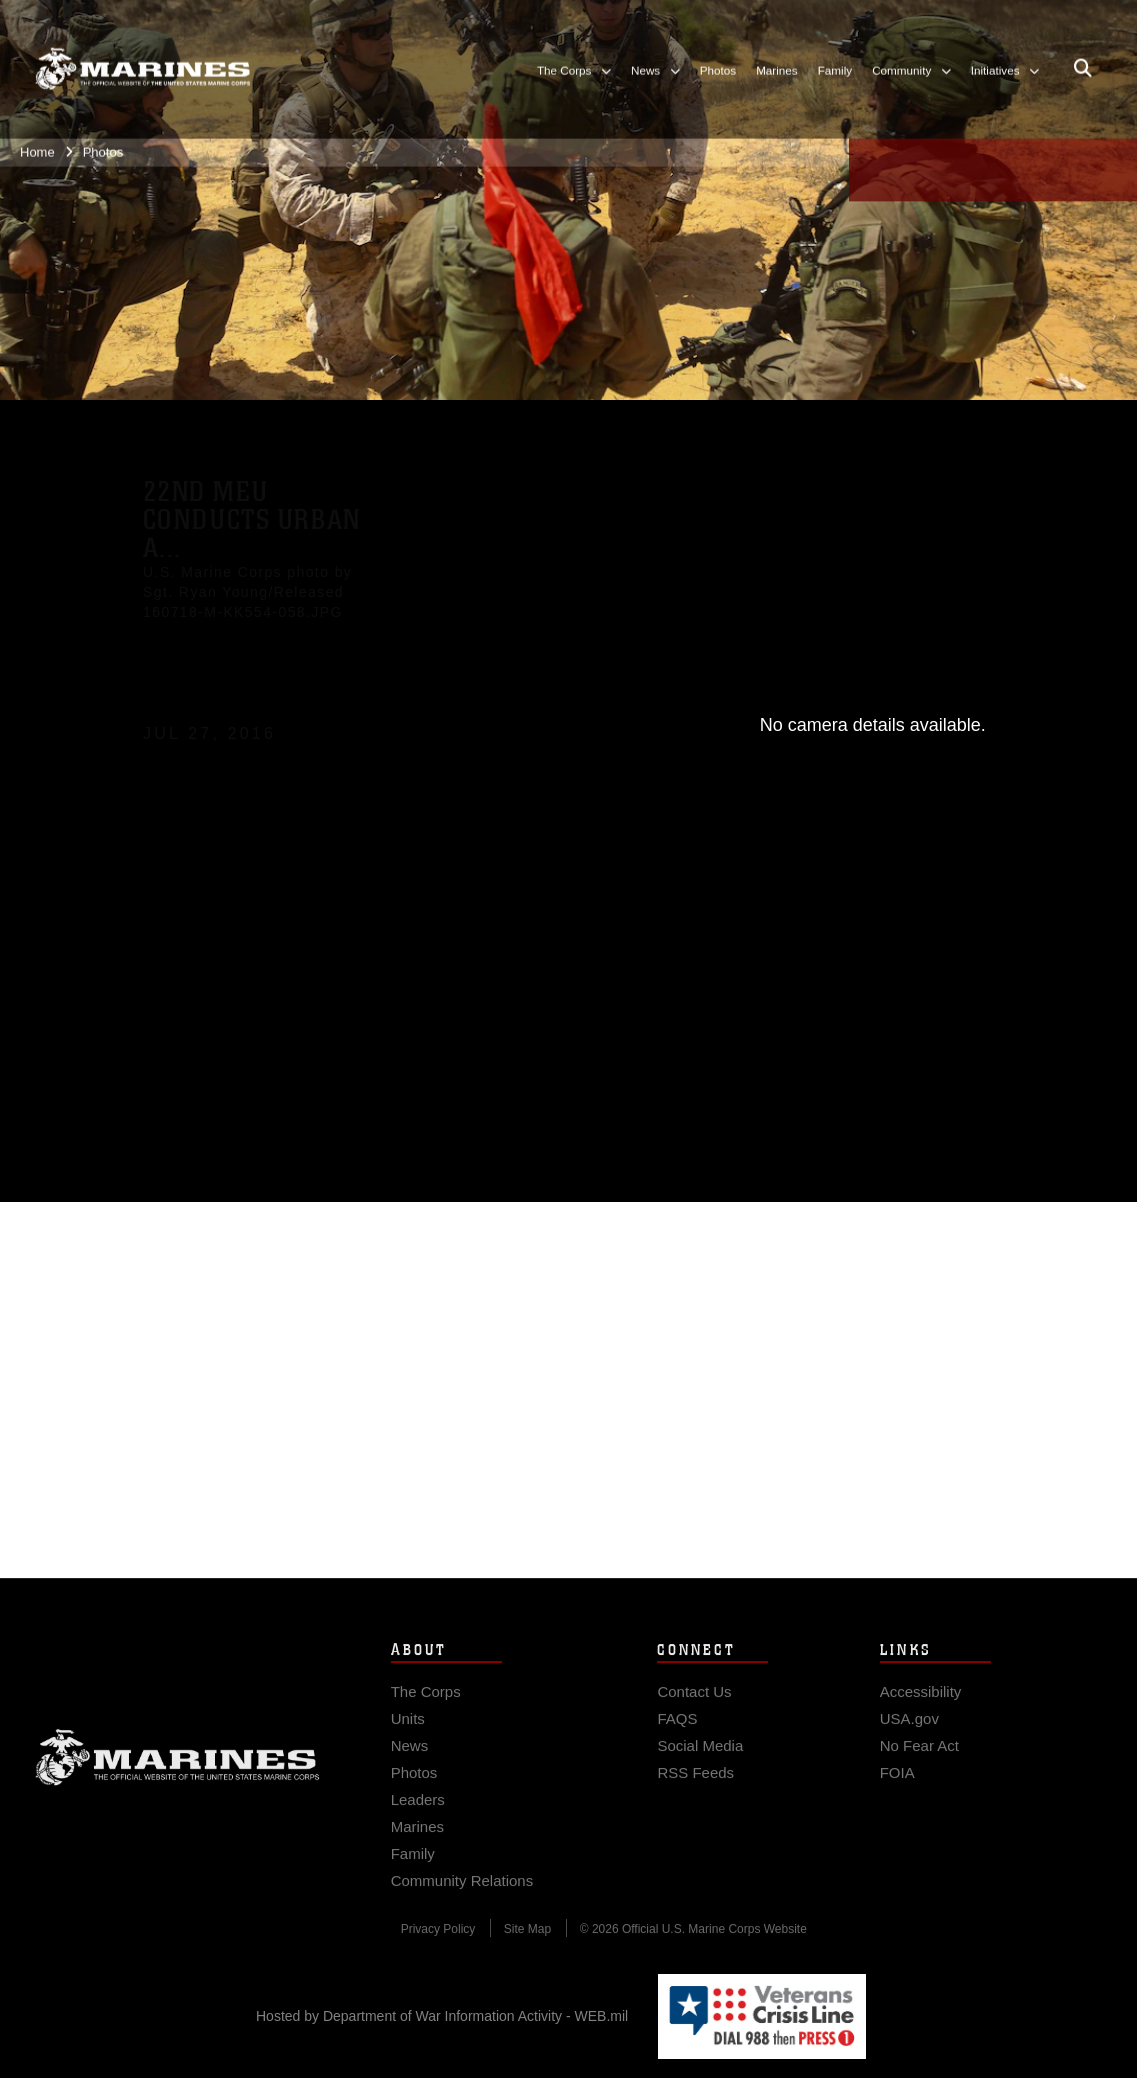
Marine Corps (177, 1769)
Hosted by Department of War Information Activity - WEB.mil (442, 2016)
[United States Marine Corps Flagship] (142, 59)
